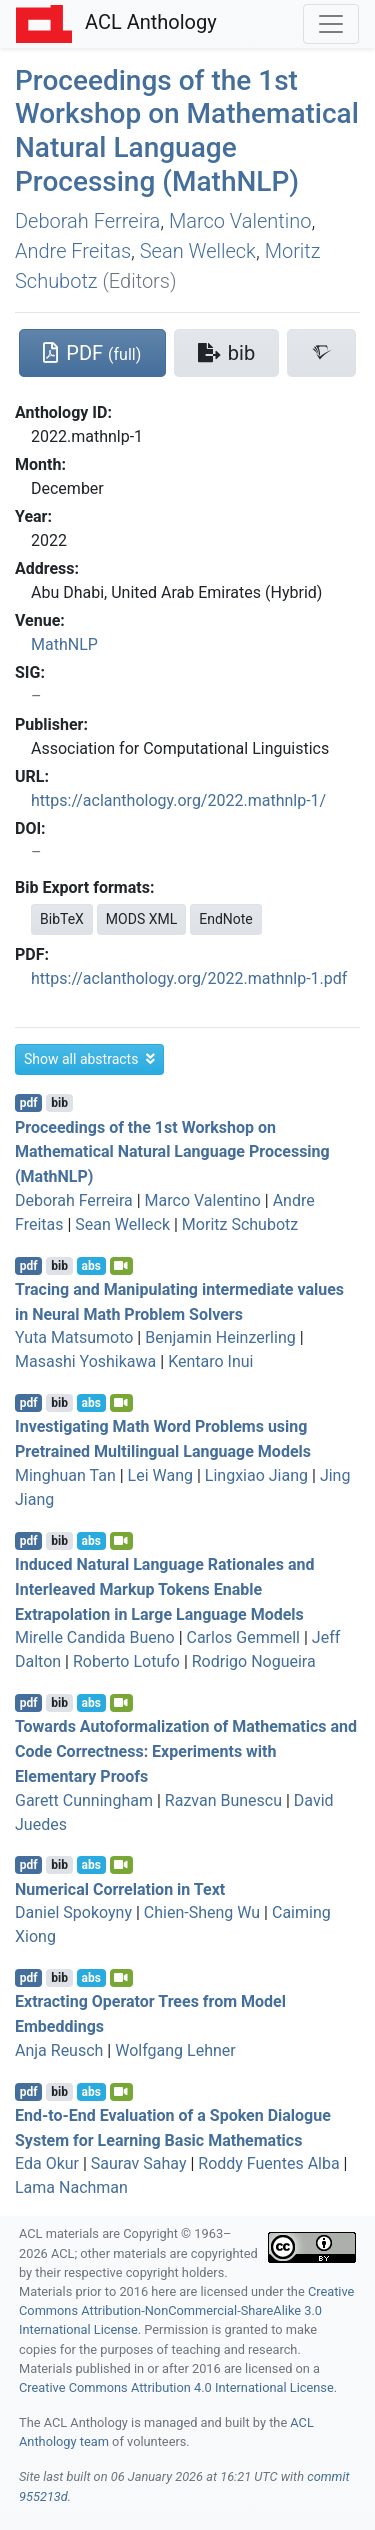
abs (90, 1266)
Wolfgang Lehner (175, 2050)
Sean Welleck (198, 251)
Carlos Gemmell (244, 1637)
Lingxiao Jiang (256, 1475)
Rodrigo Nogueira (254, 1661)
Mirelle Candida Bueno (95, 1637)
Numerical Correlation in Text (120, 1888)
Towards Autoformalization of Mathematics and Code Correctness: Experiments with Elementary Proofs (186, 1751)
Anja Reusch (59, 2050)
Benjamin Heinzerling (220, 1337)
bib (59, 1103)
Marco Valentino (240, 221)
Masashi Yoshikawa (85, 1361)
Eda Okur (47, 2163)
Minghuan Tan (65, 1475)
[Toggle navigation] (331, 24)
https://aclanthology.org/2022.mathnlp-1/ (178, 800)
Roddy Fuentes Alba (268, 2163)
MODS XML (141, 919)
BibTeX (62, 919)
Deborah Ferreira (87, 221)
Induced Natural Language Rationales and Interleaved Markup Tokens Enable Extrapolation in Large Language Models (164, 1589)
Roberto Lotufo (126, 1661)
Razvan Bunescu (223, 1800)
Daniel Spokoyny (73, 1912)
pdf (29, 1103)
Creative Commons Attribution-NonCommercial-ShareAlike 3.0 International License (186, 2310)
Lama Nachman (71, 2187)
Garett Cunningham (84, 1800)
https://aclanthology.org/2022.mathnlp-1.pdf (189, 978)
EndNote (226, 919)
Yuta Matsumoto (74, 1337)
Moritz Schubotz (240, 1224)
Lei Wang (160, 1475)
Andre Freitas (73, 251)
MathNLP (64, 644)
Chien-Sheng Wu (202, 1912)
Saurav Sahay (139, 2163)
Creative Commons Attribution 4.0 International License (176, 2387)
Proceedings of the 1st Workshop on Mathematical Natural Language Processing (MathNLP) (187, 131)
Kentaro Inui (210, 1361)
